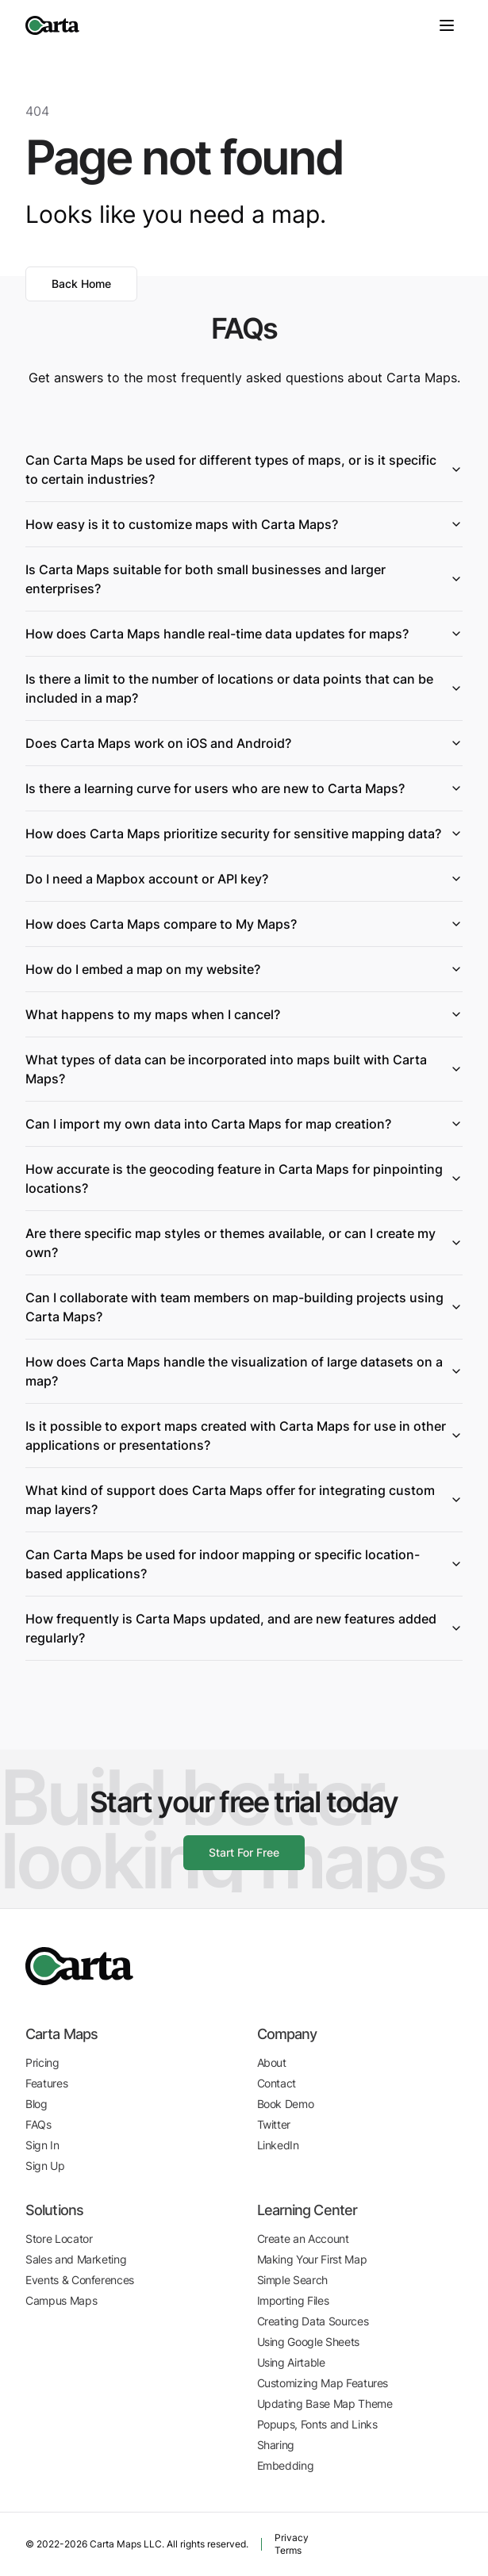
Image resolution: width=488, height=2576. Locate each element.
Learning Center (307, 2210)
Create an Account (303, 2238)
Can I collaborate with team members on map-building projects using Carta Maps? (244, 1307)
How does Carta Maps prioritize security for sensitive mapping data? (244, 833)
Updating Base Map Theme (325, 2403)
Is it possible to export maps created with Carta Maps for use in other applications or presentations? (244, 1435)
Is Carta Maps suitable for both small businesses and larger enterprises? (244, 579)
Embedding (285, 2465)
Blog (36, 2103)
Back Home (81, 283)
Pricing (42, 2062)
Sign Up (45, 2165)
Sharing (276, 2444)
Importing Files (293, 2300)
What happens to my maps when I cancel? (244, 1014)
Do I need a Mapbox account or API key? (244, 879)
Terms (288, 2550)
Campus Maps (61, 2300)
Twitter (274, 2124)
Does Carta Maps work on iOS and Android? (244, 743)
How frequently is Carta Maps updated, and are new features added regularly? (244, 1628)
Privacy (292, 2537)
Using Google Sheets (308, 2341)
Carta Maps (61, 2034)
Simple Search (292, 2280)
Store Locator (58, 2238)
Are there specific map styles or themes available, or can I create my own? (244, 1242)
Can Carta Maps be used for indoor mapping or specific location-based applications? (244, 1564)
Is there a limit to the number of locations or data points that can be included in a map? (244, 688)
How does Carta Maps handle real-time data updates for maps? (244, 634)
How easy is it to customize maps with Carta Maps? (244, 524)
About (271, 2062)
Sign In (42, 2145)
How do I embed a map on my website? (244, 969)
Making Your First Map (312, 2259)
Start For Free (244, 1852)
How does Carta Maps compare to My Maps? (244, 924)
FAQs (38, 2124)
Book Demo (285, 2103)
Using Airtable (291, 2362)
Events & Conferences (79, 2280)
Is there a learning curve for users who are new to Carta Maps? (244, 788)
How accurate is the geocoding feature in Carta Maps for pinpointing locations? (244, 1178)
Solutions (54, 2210)
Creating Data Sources (313, 2321)
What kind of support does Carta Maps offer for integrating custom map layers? (244, 1499)
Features (46, 2083)
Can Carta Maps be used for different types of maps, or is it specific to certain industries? (244, 469)
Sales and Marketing (75, 2259)
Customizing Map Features (323, 2383)
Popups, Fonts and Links (317, 2424)
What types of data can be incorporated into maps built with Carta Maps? (244, 1069)
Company (287, 2034)
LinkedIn (278, 2145)
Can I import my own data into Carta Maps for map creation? (244, 1124)
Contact (277, 2083)
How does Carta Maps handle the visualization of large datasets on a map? (244, 1371)
